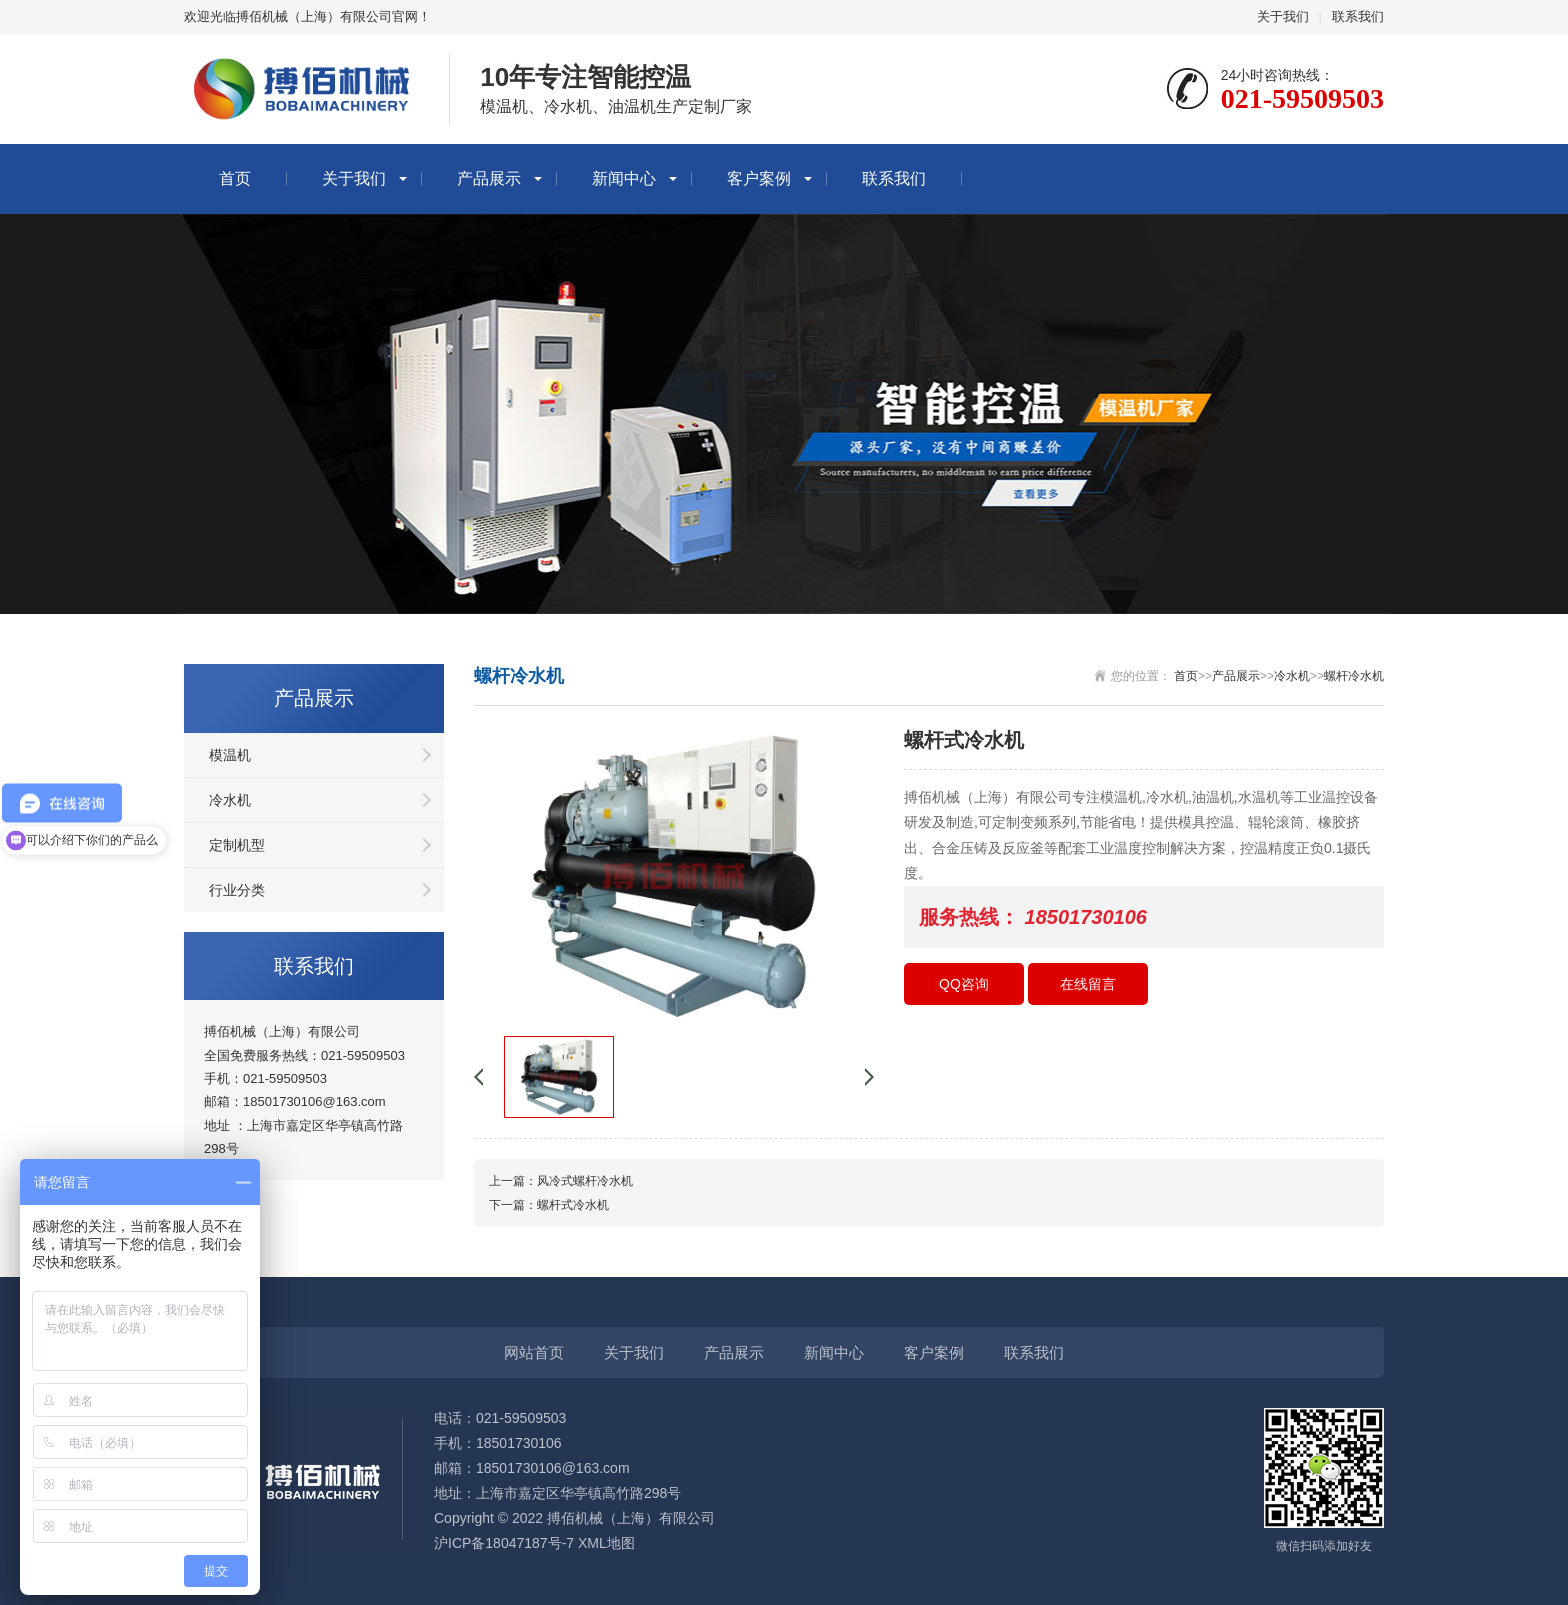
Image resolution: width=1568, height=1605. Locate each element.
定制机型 (237, 845)
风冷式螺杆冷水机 (585, 1181)
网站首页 (534, 1352)
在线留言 (1088, 984)
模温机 (230, 755)
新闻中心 (624, 178)
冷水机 (230, 800)
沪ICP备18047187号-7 (504, 1543)
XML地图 (606, 1543)
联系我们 (1358, 16)
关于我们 (1283, 16)
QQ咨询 (964, 984)
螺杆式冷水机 (573, 1205)
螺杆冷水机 (1354, 676)
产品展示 (489, 178)
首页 (235, 178)
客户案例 (759, 178)
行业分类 (237, 890)
